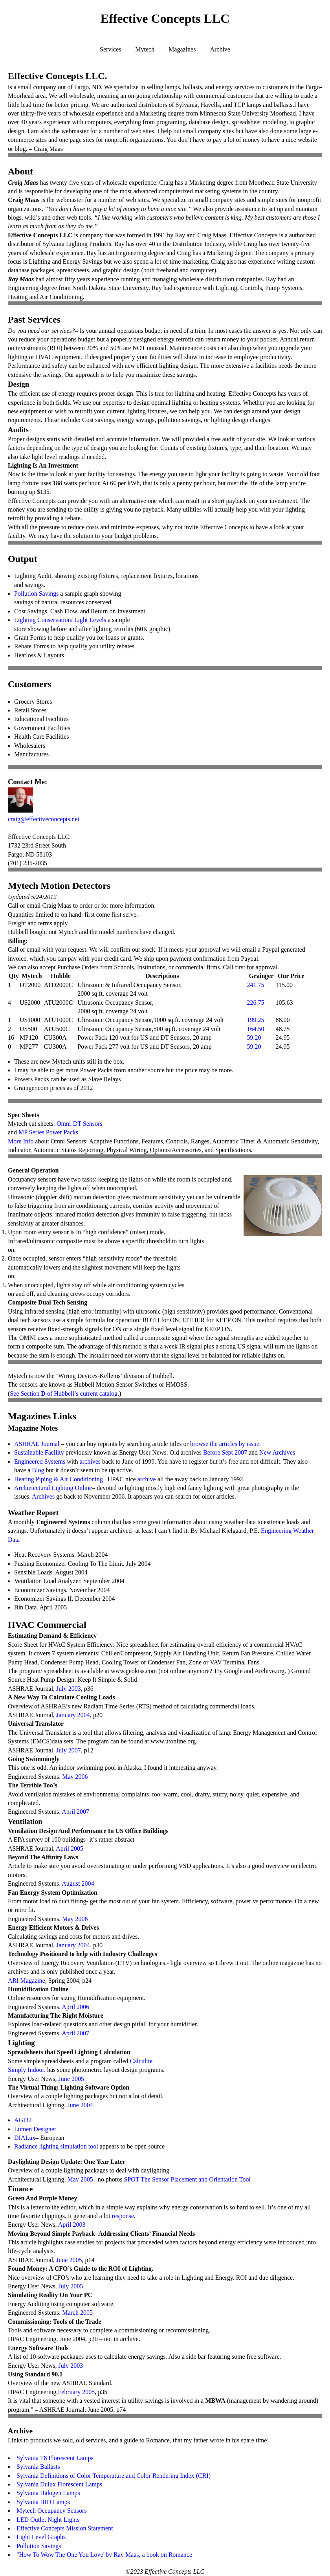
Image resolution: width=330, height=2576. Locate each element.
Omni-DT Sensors (80, 1123)
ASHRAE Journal (36, 1443)
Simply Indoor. (27, 2069)
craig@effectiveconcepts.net (43, 819)
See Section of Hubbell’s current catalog (63, 1393)
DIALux (24, 2137)
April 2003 (72, 2224)
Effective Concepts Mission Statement (64, 2528)
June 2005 (71, 2078)
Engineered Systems (39, 1461)
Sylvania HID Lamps (43, 2502)
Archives (43, 1496)
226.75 (255, 1002)
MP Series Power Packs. (49, 1132)
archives (90, 1461)
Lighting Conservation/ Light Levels (60, 619)
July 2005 (71, 2286)
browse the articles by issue (224, 1443)
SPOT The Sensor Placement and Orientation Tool (187, 2179)
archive (147, 1479)
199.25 (255, 1019)
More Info (20, 1141)
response (123, 2216)
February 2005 (76, 2392)
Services (110, 49)
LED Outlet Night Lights (47, 2519)
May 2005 (80, 2179)
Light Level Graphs (41, 2537)
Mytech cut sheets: (32, 1123)
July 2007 (68, 1750)
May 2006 (75, 1776)
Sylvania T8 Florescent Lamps (55, 2458)
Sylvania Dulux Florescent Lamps (59, 2484)
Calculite (141, 2061)
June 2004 (80, 2105)
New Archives (277, 1452)
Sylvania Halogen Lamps (48, 2493)
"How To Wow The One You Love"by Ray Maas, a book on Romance (104, 2554)
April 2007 (75, 1811)
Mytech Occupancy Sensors (51, 2510)
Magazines (182, 49)
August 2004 (78, 1883)
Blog (38, 1470)
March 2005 (77, 2312)
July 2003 (68, 1688)
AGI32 (22, 2120)
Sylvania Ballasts (38, 2466)
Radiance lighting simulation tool (56, 2146)
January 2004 (73, 1715)
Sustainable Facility (39, 1452)
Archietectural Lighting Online (53, 1487)
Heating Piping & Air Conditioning (58, 1479)
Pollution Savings (36, 593)
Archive (220, 49)
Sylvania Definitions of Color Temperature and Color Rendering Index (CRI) (113, 2475)
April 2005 (69, 1848)
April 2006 (75, 2007)
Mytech (144, 49)
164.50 (255, 1029)
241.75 (255, 985)
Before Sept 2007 (225, 1452)
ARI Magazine (26, 1980)
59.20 (254, 1037)
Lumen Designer (35, 2129)
